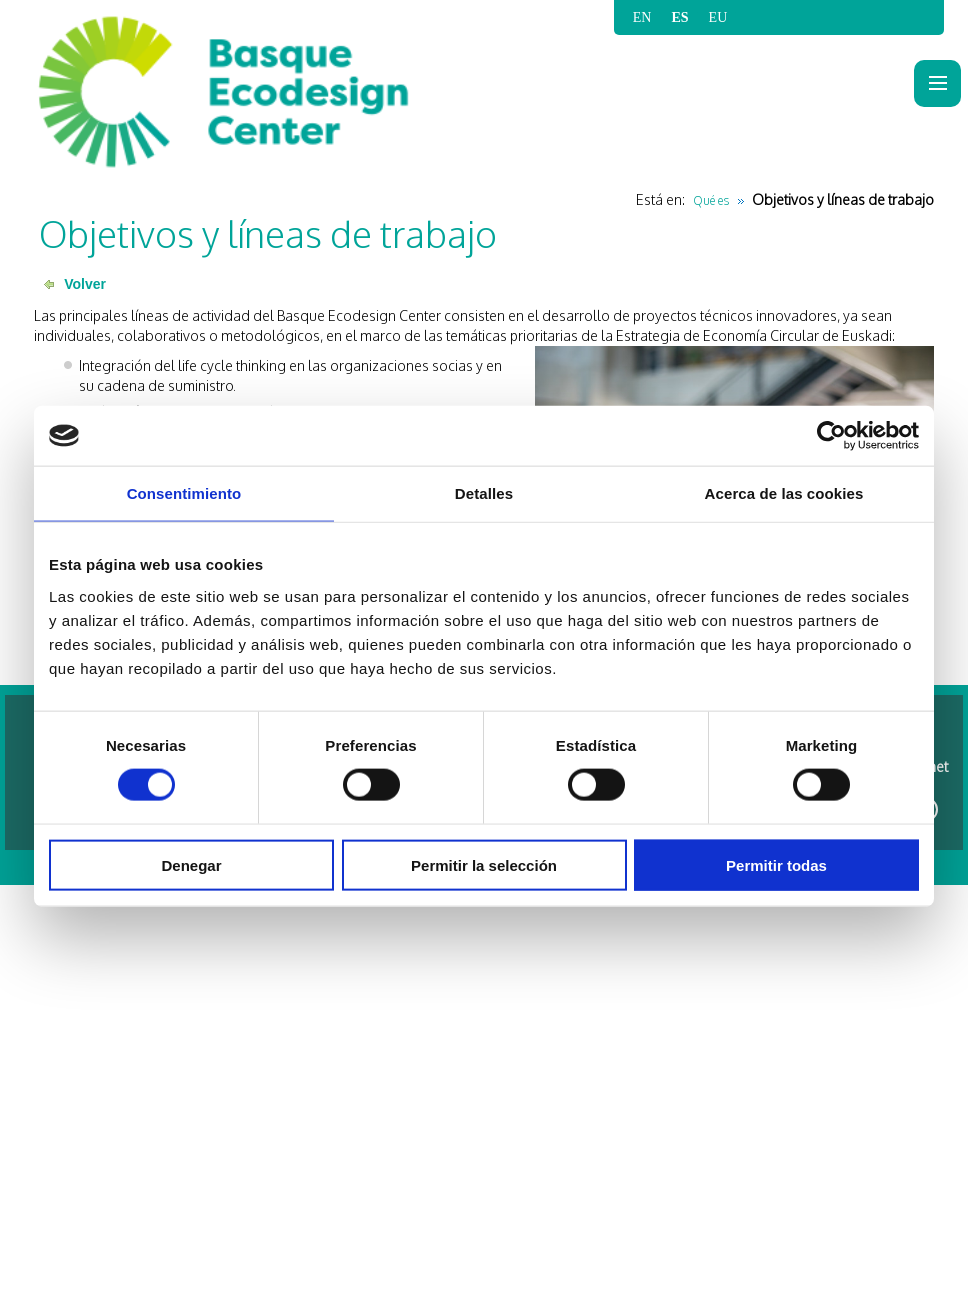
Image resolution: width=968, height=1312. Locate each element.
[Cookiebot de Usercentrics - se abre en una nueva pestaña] (831, 436)
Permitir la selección (484, 864)
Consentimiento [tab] (184, 493)
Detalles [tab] (484, 493)
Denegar (191, 864)
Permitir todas (776, 864)
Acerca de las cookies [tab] (784, 493)
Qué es (711, 200)
